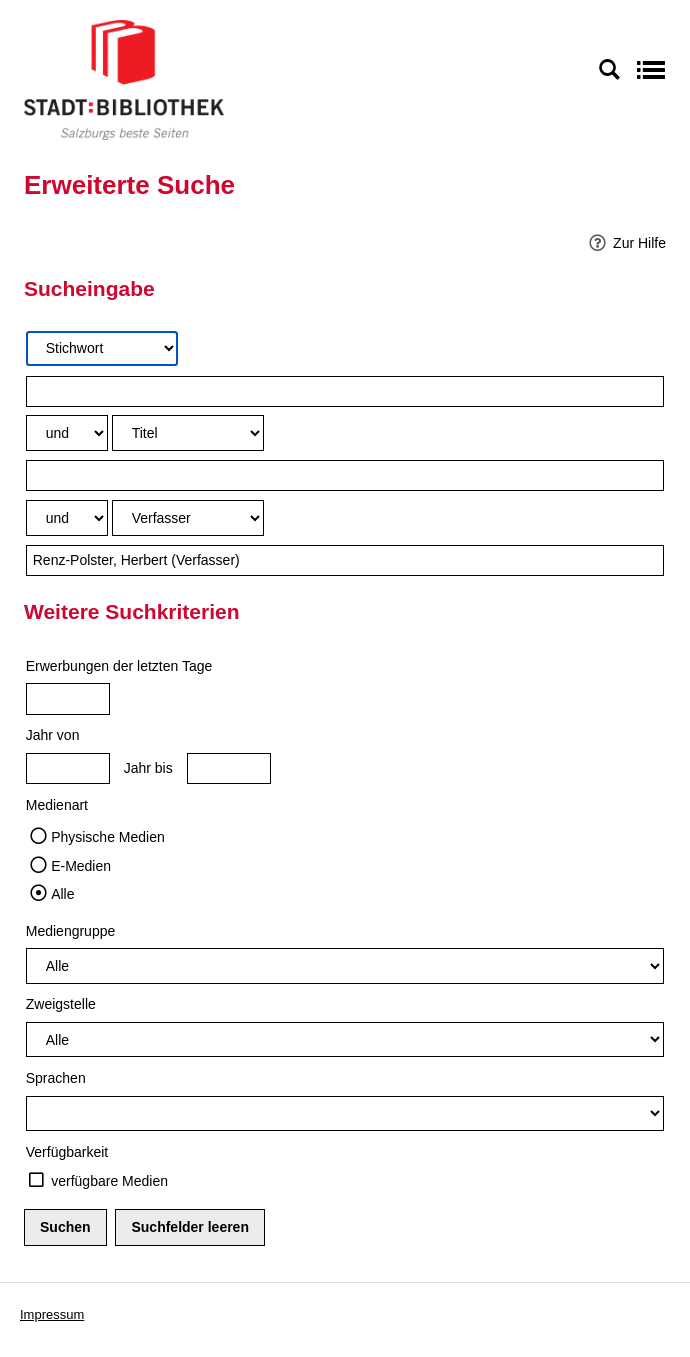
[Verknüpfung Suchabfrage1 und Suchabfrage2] (67, 432)
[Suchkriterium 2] (188, 432)
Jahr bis (148, 768)
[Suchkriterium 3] (188, 517)
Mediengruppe (71, 931)
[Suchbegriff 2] (345, 475)
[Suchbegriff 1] (345, 391)
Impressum (52, 1314)
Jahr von (53, 735)
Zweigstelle (61, 1004)
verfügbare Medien (109, 1181)
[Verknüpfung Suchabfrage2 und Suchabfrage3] (67, 517)
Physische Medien (108, 837)
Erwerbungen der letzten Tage (119, 666)
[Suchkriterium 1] (102, 348)
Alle (62, 894)
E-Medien (81, 866)
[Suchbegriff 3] (345, 560)
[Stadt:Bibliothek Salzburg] (124, 79)
